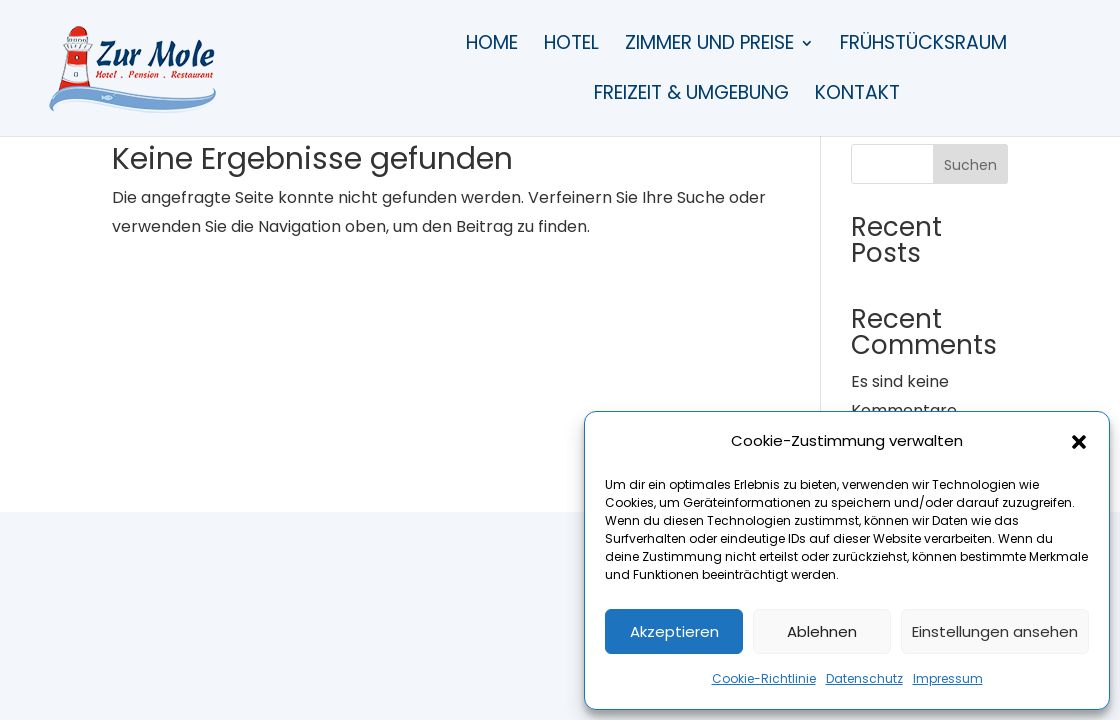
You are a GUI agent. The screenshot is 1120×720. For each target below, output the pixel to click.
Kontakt (857, 96)
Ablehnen (822, 631)
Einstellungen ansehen (995, 631)
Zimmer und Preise (709, 46)
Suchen (970, 165)
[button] (1079, 442)
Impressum (948, 678)
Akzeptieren (674, 631)
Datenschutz (864, 678)
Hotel (571, 46)
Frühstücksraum (923, 46)
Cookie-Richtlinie (764, 678)
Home (492, 46)
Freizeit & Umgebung (691, 96)
